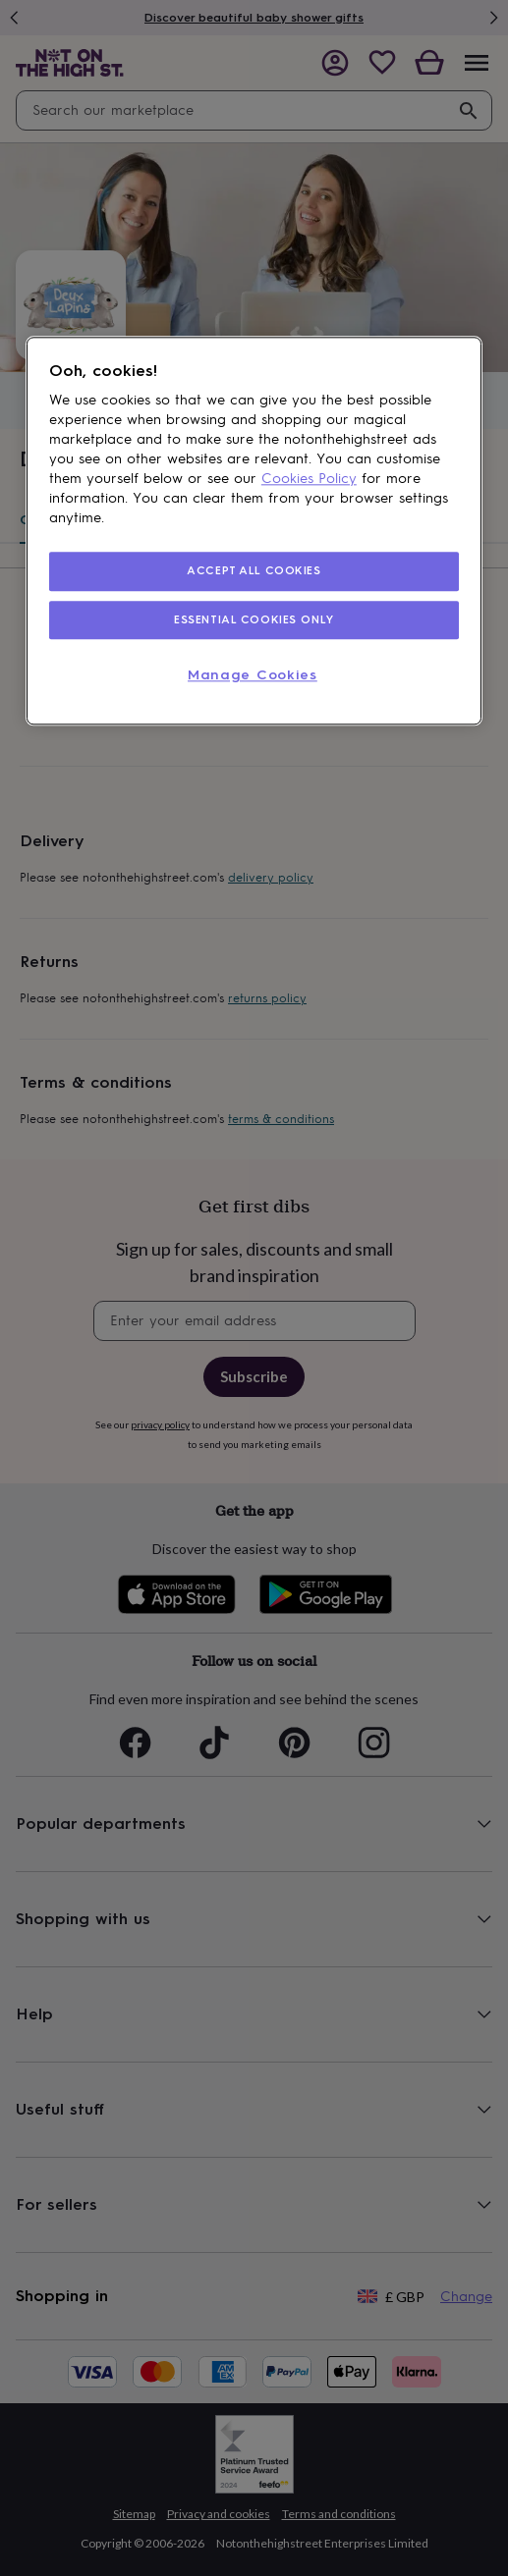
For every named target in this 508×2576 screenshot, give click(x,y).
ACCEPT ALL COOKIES (253, 570)
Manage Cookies (252, 676)
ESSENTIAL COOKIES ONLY (254, 619)
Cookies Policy (309, 478)
